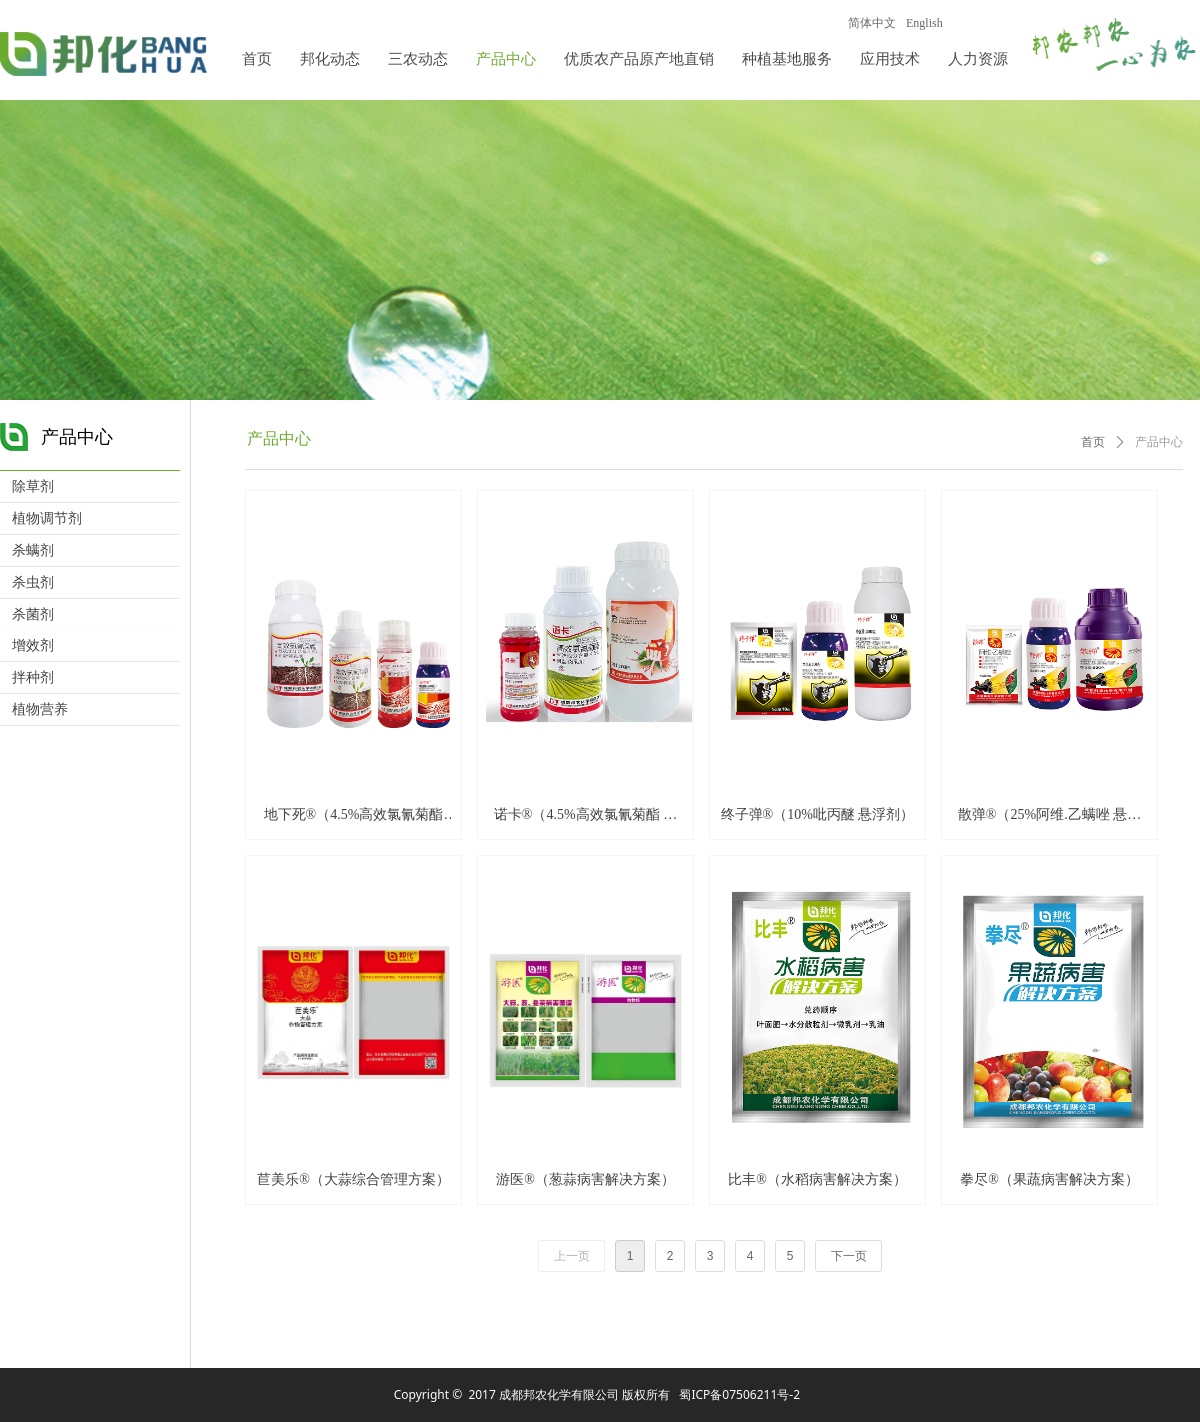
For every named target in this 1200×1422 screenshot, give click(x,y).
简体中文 (872, 23)
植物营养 (40, 709)
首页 (1093, 442)
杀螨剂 (33, 550)
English (924, 23)
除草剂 (33, 486)
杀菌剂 (33, 614)
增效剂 (33, 645)
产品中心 (1159, 442)
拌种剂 (33, 677)
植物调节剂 (47, 518)
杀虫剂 (33, 582)
